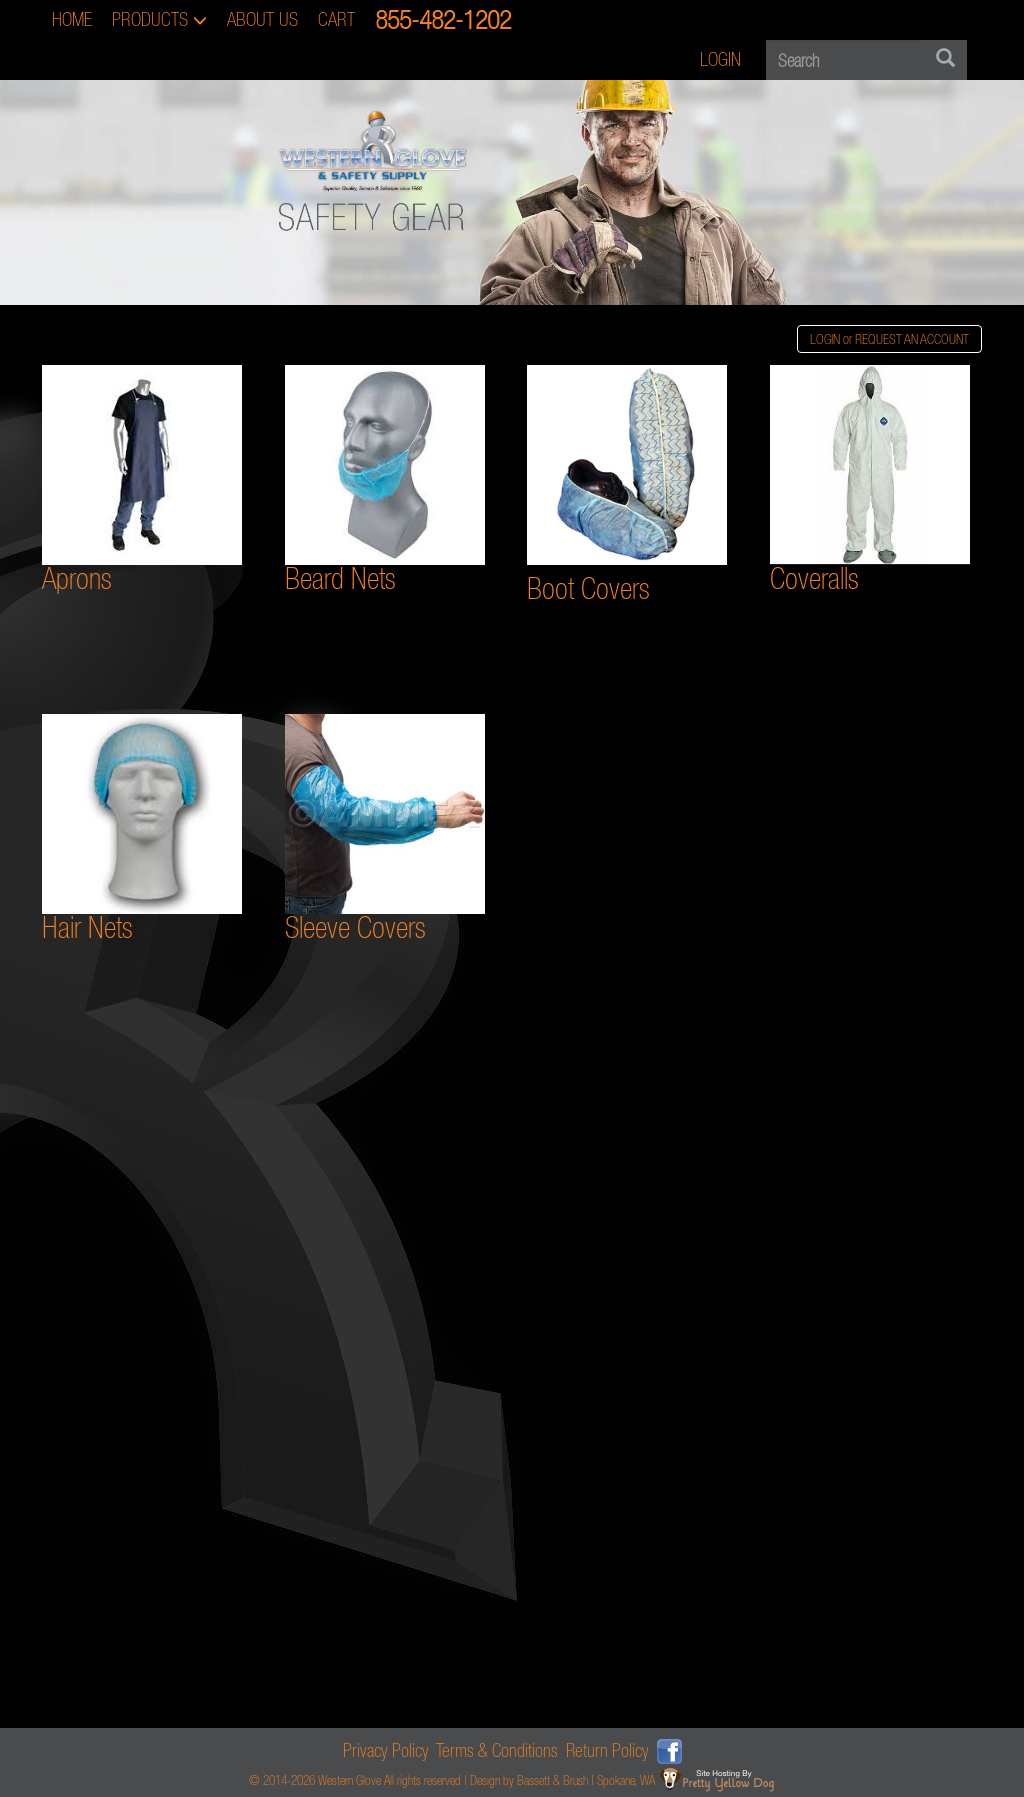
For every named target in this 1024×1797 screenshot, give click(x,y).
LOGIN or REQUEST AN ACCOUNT (889, 339)
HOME (72, 19)
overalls (822, 578)
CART (336, 19)
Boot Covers (588, 588)
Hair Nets (142, 829)
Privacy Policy (386, 1750)
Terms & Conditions (497, 1750)
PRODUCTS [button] (159, 19)
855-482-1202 (443, 19)
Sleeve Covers (385, 829)
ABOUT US (262, 19)
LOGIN (720, 59)
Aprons (77, 578)
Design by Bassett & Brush (529, 1780)
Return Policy (607, 1750)
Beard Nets (385, 480)
